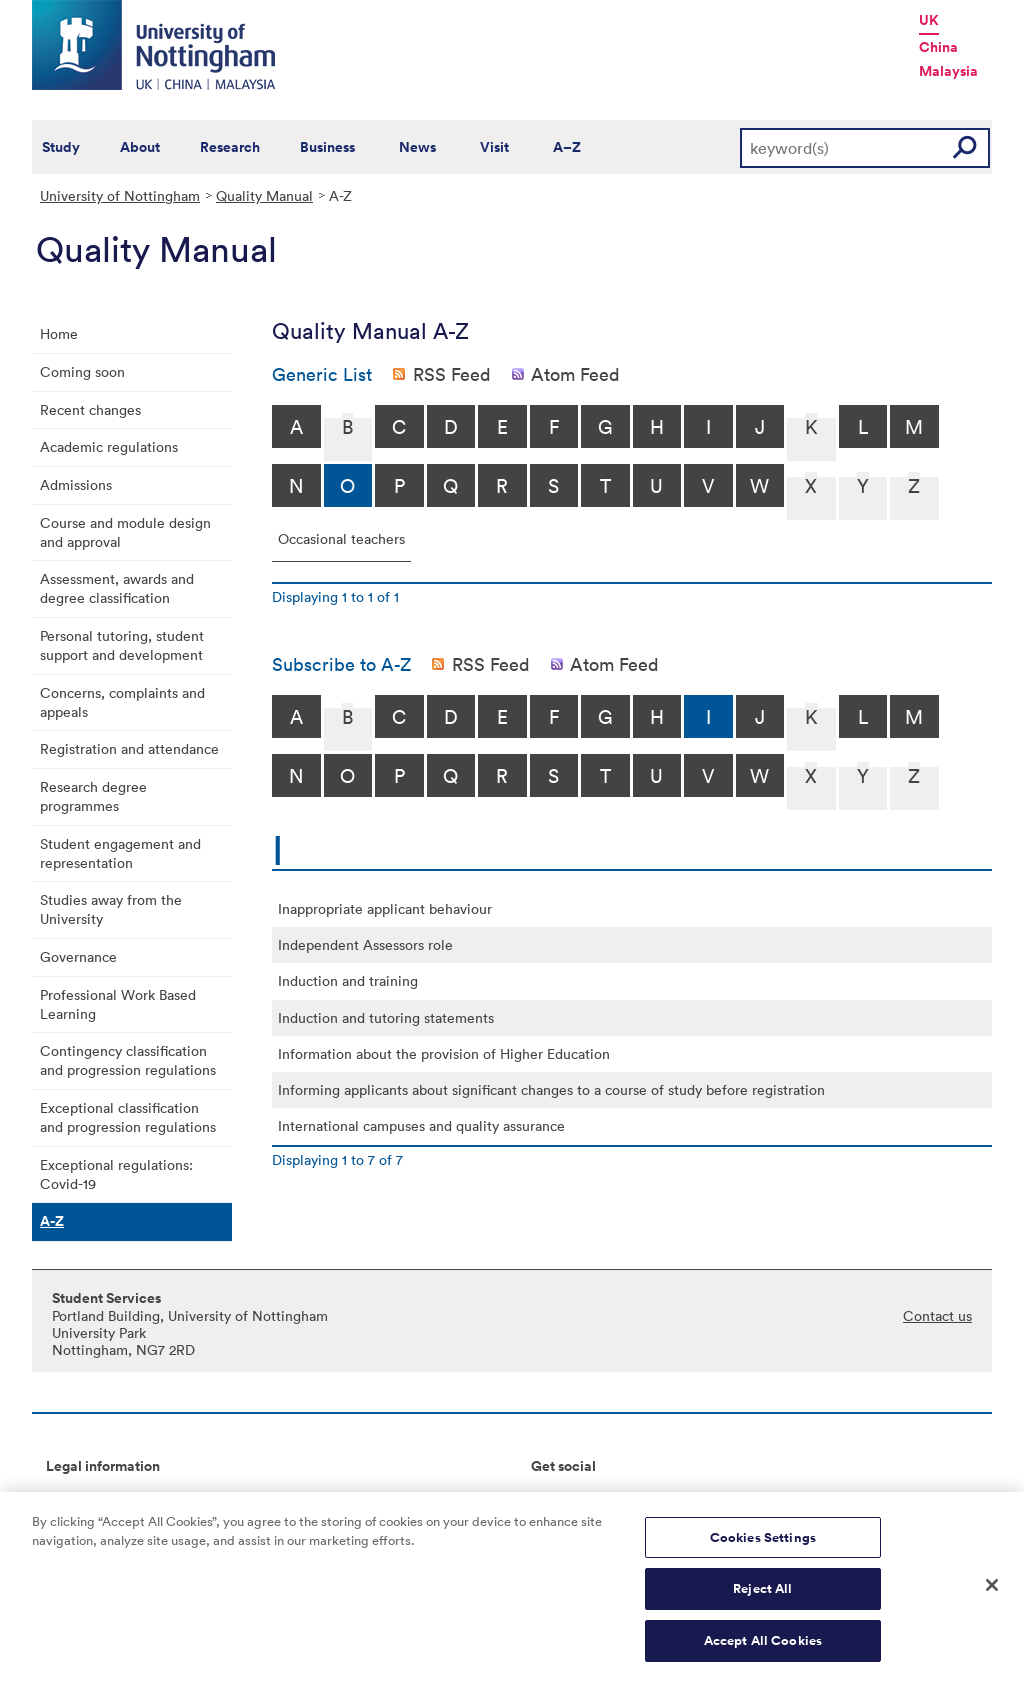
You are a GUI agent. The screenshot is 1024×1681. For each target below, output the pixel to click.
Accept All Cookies (763, 1650)
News (417, 147)
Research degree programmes (93, 796)
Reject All (762, 1598)
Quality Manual (264, 195)
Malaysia (948, 71)
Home (59, 333)
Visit (494, 147)
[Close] (992, 1594)
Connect (558, 1499)
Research (230, 147)
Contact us (937, 1315)
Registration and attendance (129, 748)
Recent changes (90, 409)
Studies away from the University (111, 909)
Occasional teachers (341, 538)
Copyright (78, 1499)
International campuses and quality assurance (421, 1125)
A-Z (52, 1221)
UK (929, 20)
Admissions (76, 484)
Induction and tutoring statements (386, 1017)
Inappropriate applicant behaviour (385, 908)
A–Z (567, 147)
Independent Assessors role (365, 944)
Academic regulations (109, 446)
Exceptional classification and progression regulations (128, 1117)
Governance (78, 956)
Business (327, 147)
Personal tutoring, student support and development (122, 645)
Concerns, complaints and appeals (122, 702)
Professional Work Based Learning (118, 1004)
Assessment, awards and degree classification (117, 588)
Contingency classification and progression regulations (128, 1060)
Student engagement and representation (120, 853)
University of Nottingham (120, 195)
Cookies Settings (763, 1547)
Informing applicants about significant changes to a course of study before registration (551, 1089)
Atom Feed (575, 374)
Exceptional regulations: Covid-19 (116, 1174)
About (140, 147)
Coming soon (82, 371)
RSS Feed (452, 374)
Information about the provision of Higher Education (444, 1053)
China (938, 47)
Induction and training (348, 980)
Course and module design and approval (125, 532)
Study (61, 147)
